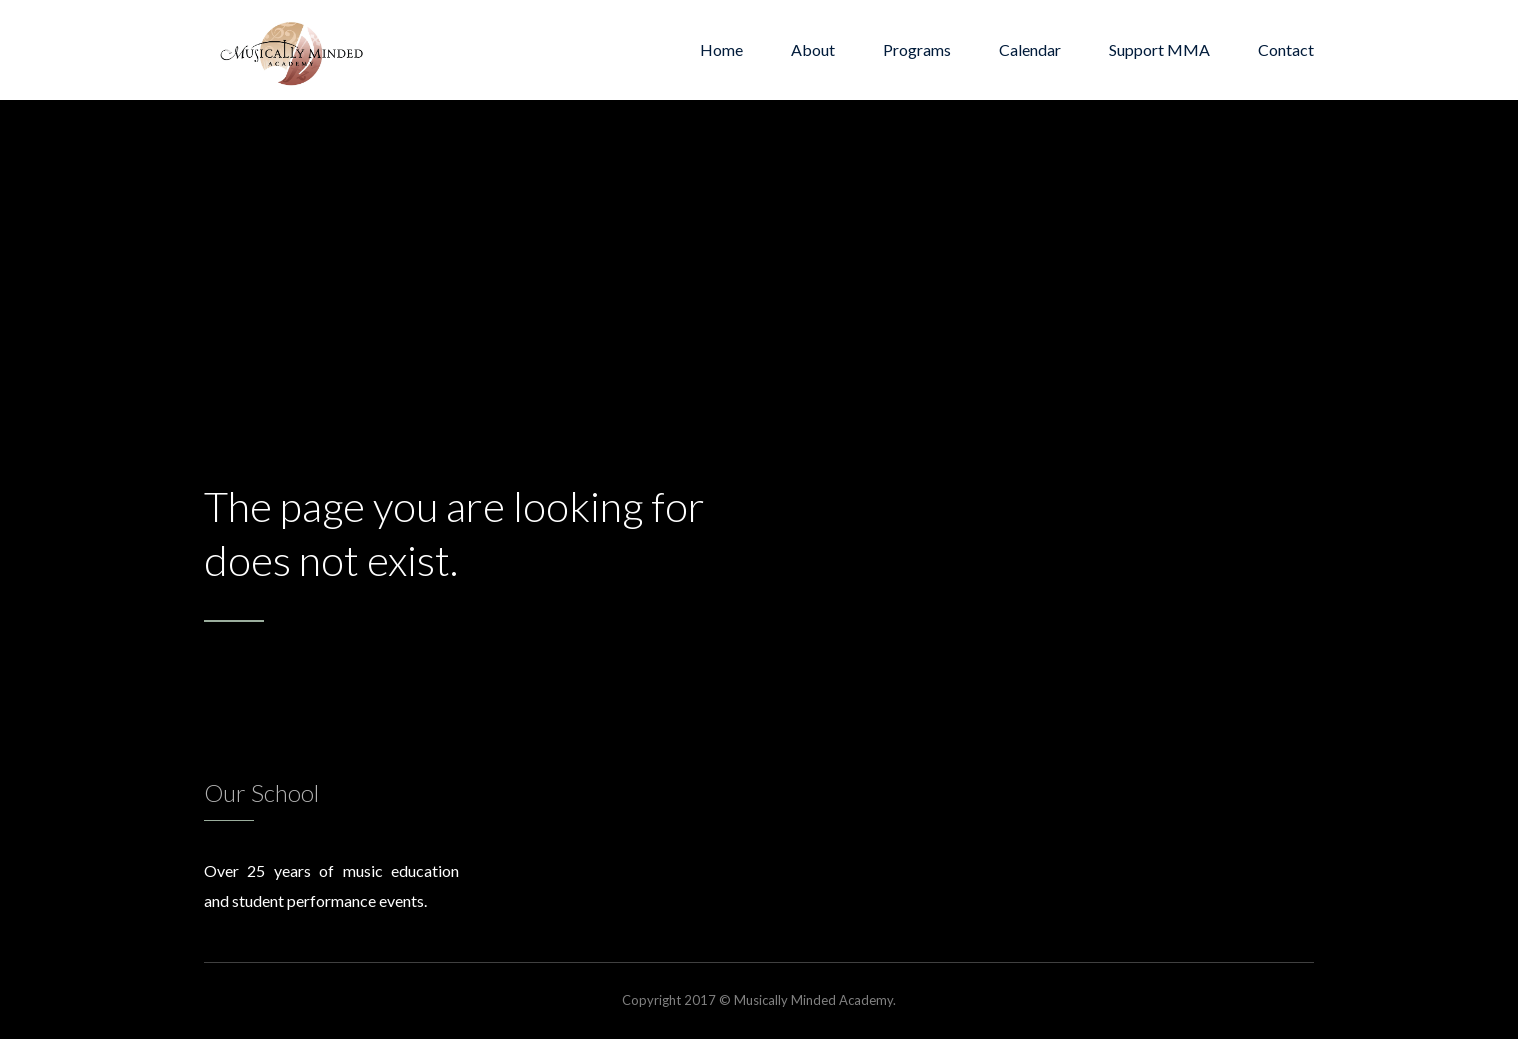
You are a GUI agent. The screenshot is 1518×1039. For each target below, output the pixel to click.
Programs (917, 49)
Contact (1286, 49)
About (813, 49)
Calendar (1030, 49)
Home (721, 49)
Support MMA (1159, 49)
